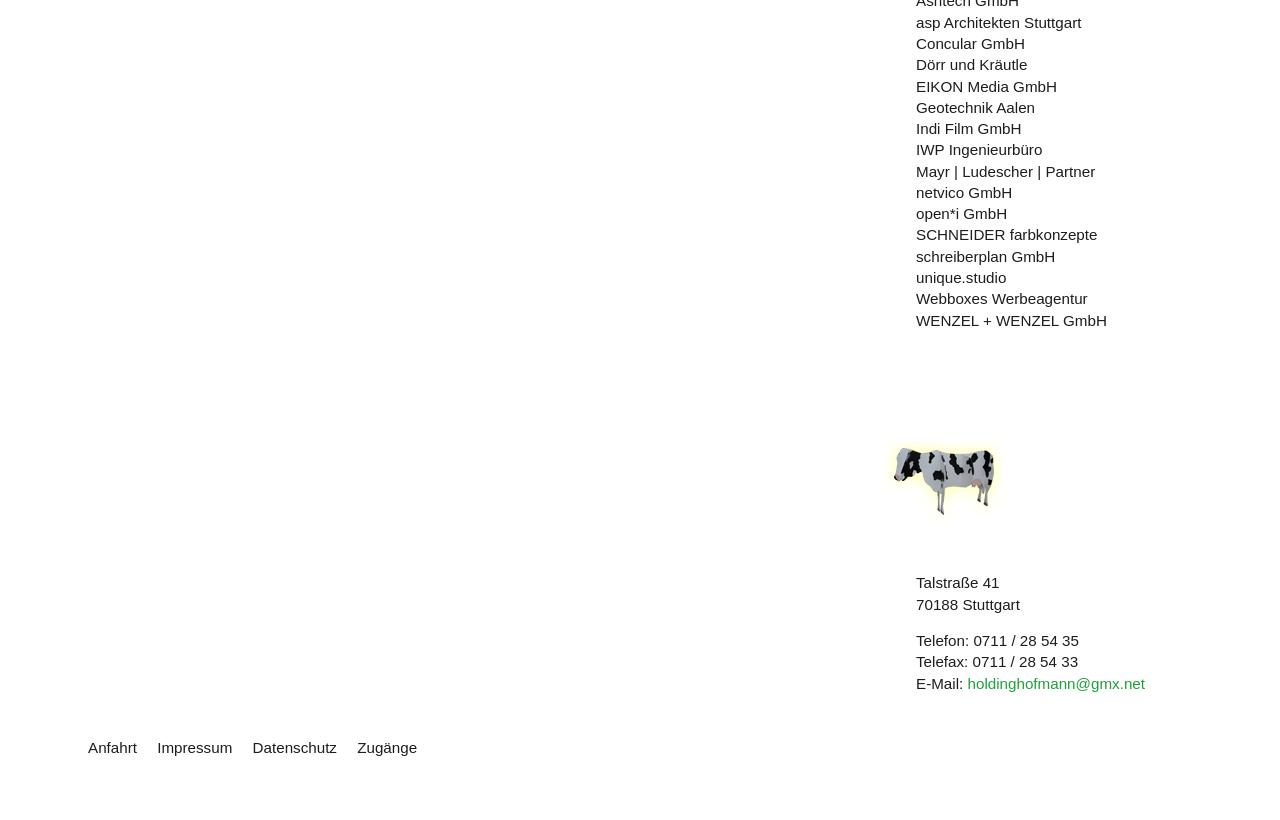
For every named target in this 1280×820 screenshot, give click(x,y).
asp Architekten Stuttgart (998, 22)
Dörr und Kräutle (971, 64)
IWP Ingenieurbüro (979, 149)
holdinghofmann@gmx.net (1056, 683)
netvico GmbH (964, 192)
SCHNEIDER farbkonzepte (1006, 234)
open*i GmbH (961, 213)
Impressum (194, 747)
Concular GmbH (970, 43)
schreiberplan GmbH (985, 256)
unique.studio (961, 277)
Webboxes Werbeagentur (1002, 298)
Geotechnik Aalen (975, 107)
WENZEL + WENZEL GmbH (1011, 320)
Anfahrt (112, 747)
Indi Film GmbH (968, 128)
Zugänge (387, 747)
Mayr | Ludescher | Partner (1005, 171)
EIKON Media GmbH (986, 86)
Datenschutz (295, 747)
